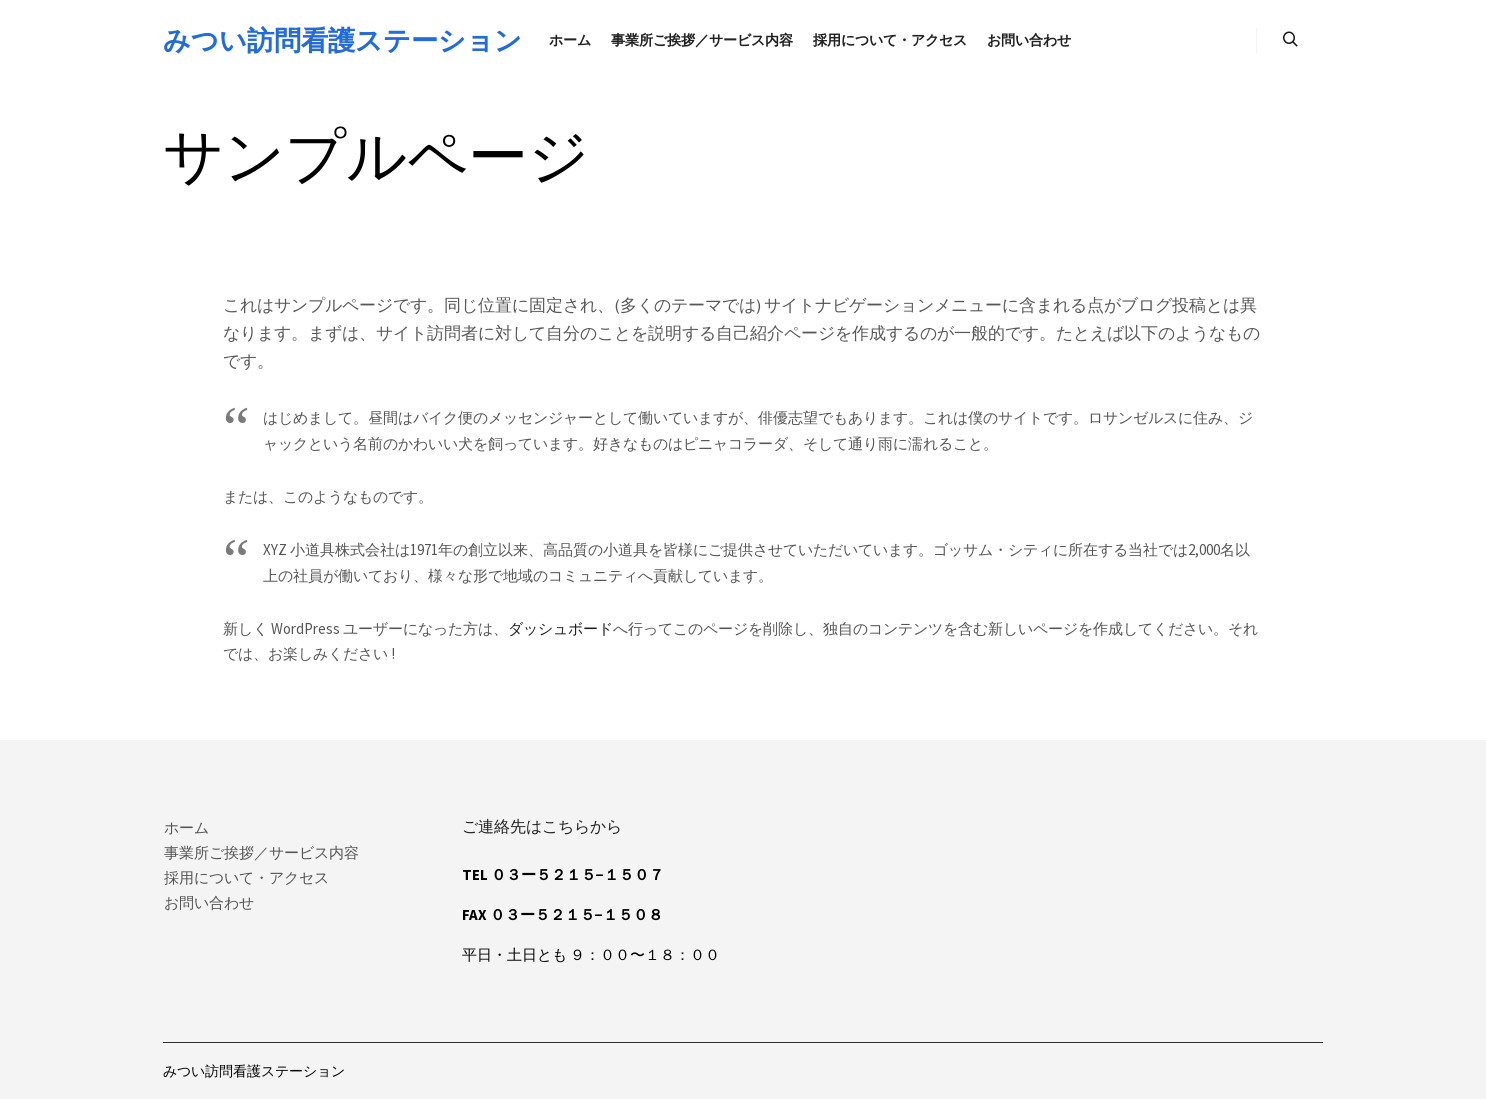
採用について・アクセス (246, 877)
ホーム (186, 827)
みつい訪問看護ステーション (263, 40)
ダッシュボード (560, 628)
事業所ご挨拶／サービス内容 (261, 852)
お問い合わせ (209, 902)
